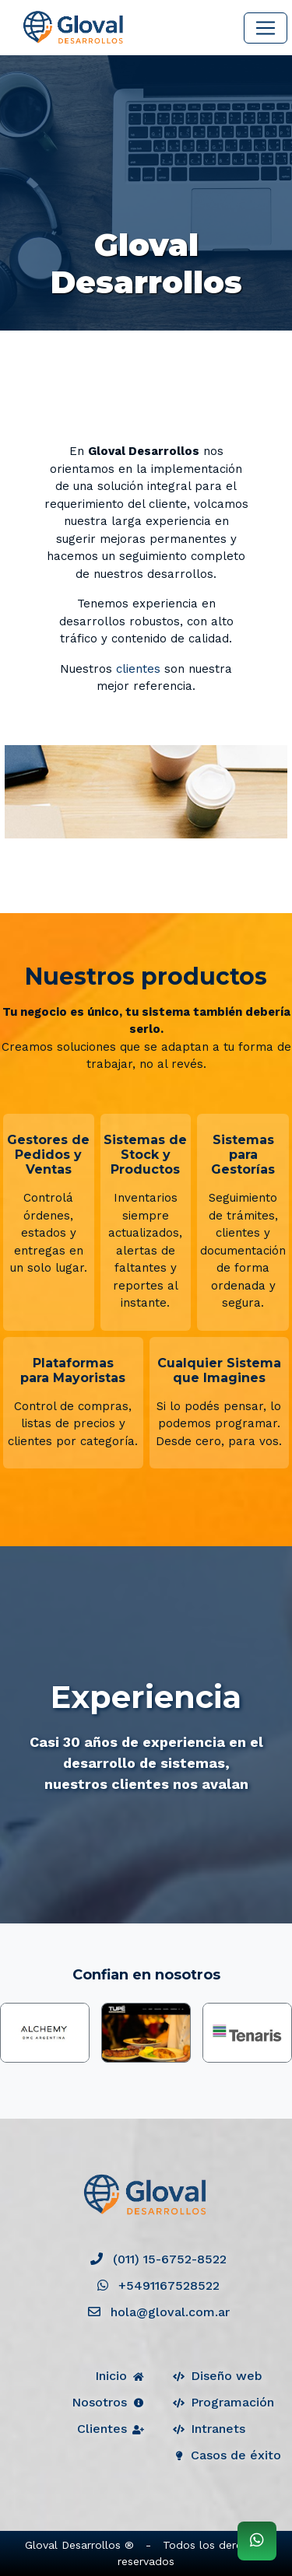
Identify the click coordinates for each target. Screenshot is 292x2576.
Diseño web (216, 2375)
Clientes (111, 2428)
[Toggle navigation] (265, 28)
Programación (222, 2402)
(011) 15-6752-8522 (158, 2259)
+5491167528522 (158, 2285)
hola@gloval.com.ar (159, 2312)
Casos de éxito (226, 2455)
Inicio (120, 2375)
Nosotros (109, 2402)
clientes (138, 669)
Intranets (208, 2428)
